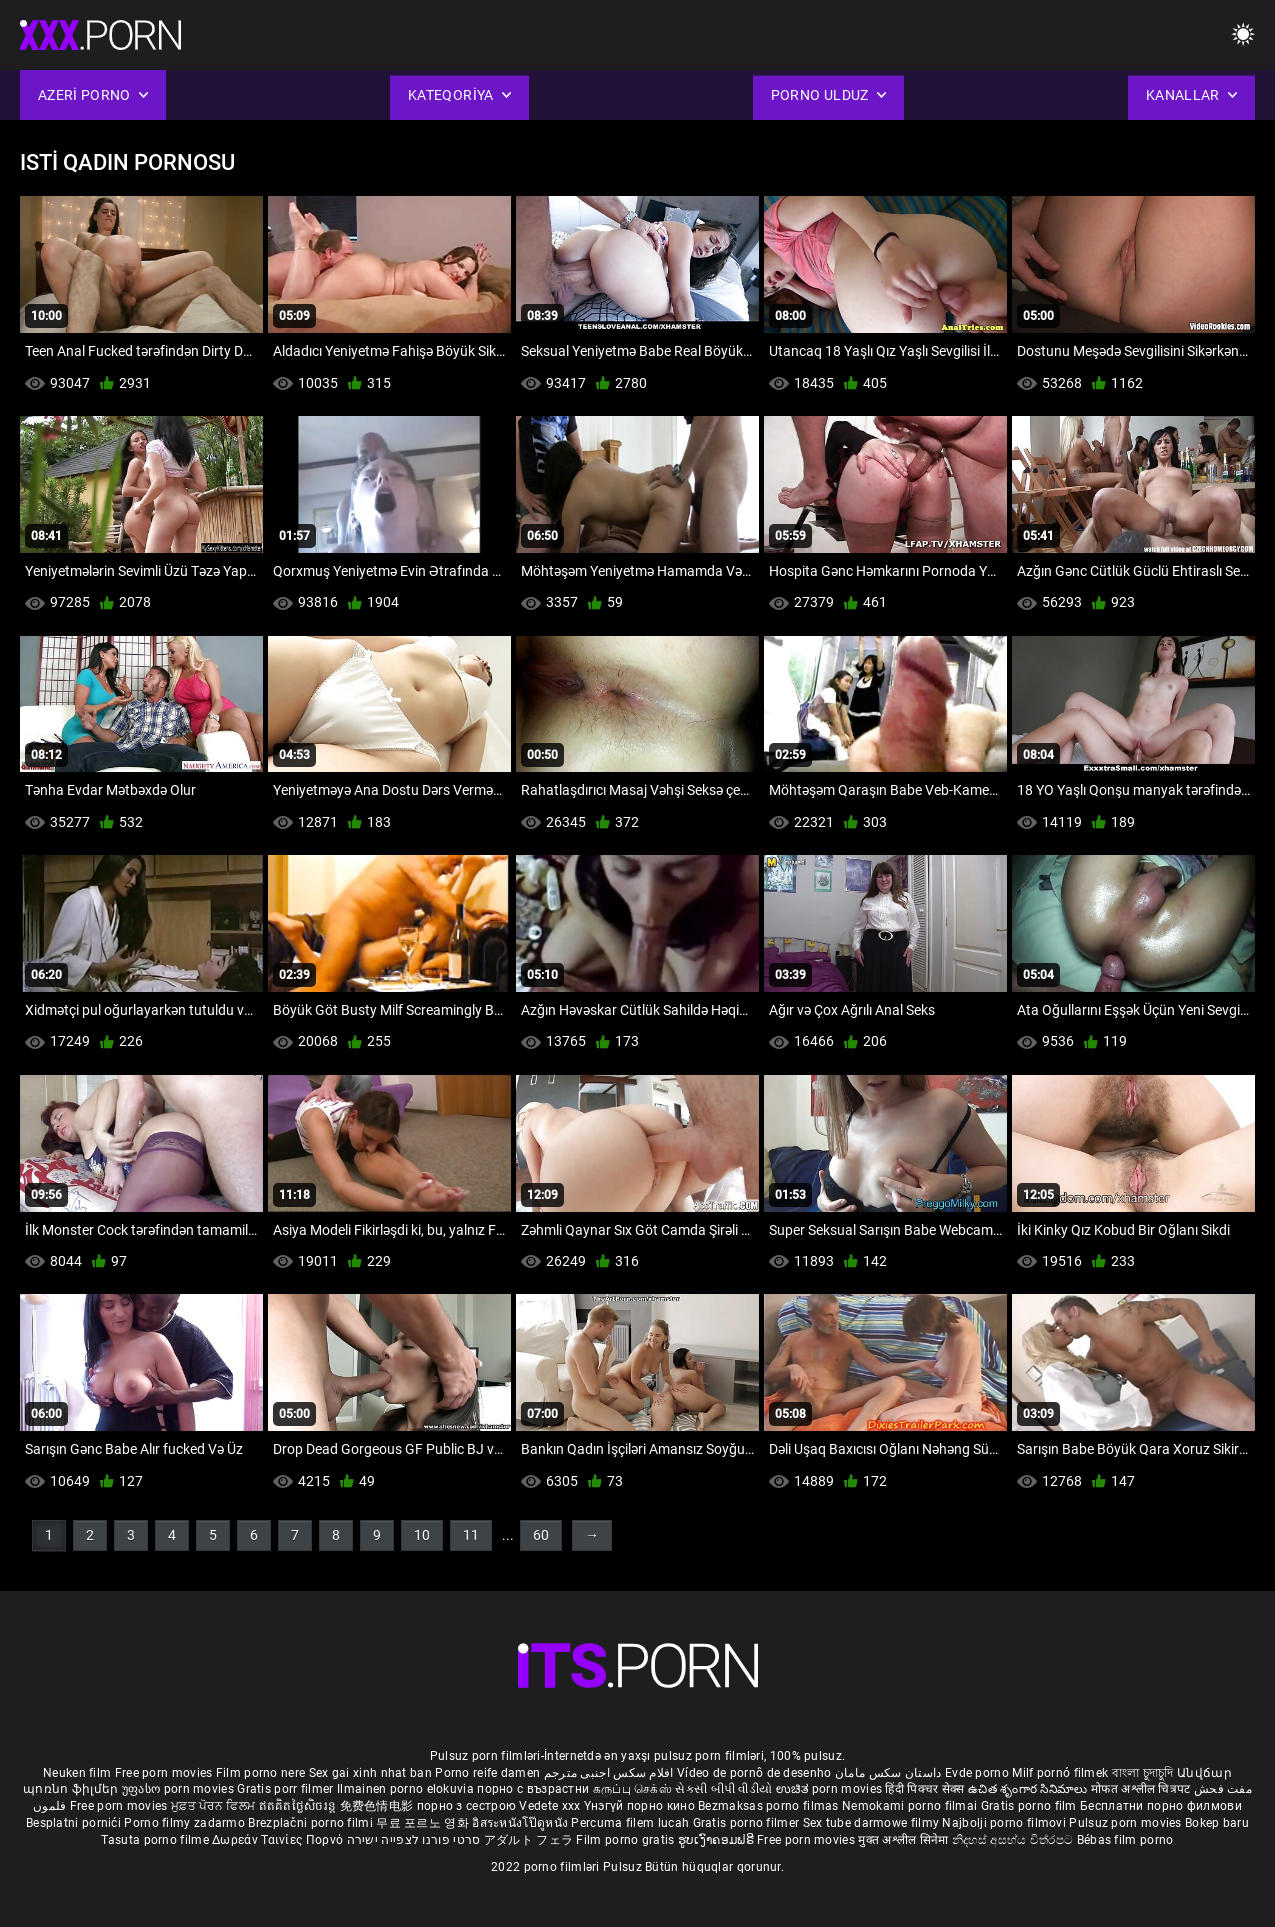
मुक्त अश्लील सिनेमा (905, 1840)
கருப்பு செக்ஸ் (632, 1789)
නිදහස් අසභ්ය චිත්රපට (1014, 1840)
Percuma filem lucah (631, 1823)
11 (471, 1535)
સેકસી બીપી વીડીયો (723, 1789)
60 (541, 1535)
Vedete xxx (549, 1806)
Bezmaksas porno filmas (770, 1806)
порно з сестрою (467, 1806)
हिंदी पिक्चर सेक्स (924, 1789)
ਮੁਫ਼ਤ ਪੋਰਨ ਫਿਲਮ (215, 1806)
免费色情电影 (378, 1806)
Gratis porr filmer (287, 1789)
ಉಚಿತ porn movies (831, 1789)
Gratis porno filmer (748, 1823)
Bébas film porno (1125, 1840)
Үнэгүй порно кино (641, 1806)
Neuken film (77, 1773)
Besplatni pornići (75, 1823)
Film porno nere (261, 1773)
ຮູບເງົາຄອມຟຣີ (717, 1840)
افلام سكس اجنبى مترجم (609, 1773)
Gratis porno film (1030, 1806)
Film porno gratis (626, 1840)
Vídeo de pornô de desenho (754, 1773)
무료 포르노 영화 (424, 1823)
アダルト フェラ (528, 1840)
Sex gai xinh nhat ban (370, 1773)
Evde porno (977, 1773)
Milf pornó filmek (1060, 1773)
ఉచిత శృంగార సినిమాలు (1029, 1789)
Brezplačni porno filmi (312, 1823)
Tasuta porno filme (156, 1840)
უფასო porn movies (179, 1789)
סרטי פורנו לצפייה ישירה (414, 1840)
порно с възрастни (533, 1789)
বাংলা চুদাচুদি (1143, 1773)
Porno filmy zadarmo (186, 1823)
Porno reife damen (487, 1773)
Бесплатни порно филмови (1161, 1806)
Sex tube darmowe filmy (871, 1823)
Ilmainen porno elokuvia (407, 1789)
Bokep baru (1217, 1823)
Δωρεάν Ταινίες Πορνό (279, 1840)
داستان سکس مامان (888, 1773)
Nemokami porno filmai (911, 1806)
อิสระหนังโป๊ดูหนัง (521, 1823)
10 (422, 1535)
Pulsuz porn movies (1127, 1823)
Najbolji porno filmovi (1004, 1823)
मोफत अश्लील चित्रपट (1142, 1789)
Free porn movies (165, 1773)
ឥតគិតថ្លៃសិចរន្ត (299, 1806)
